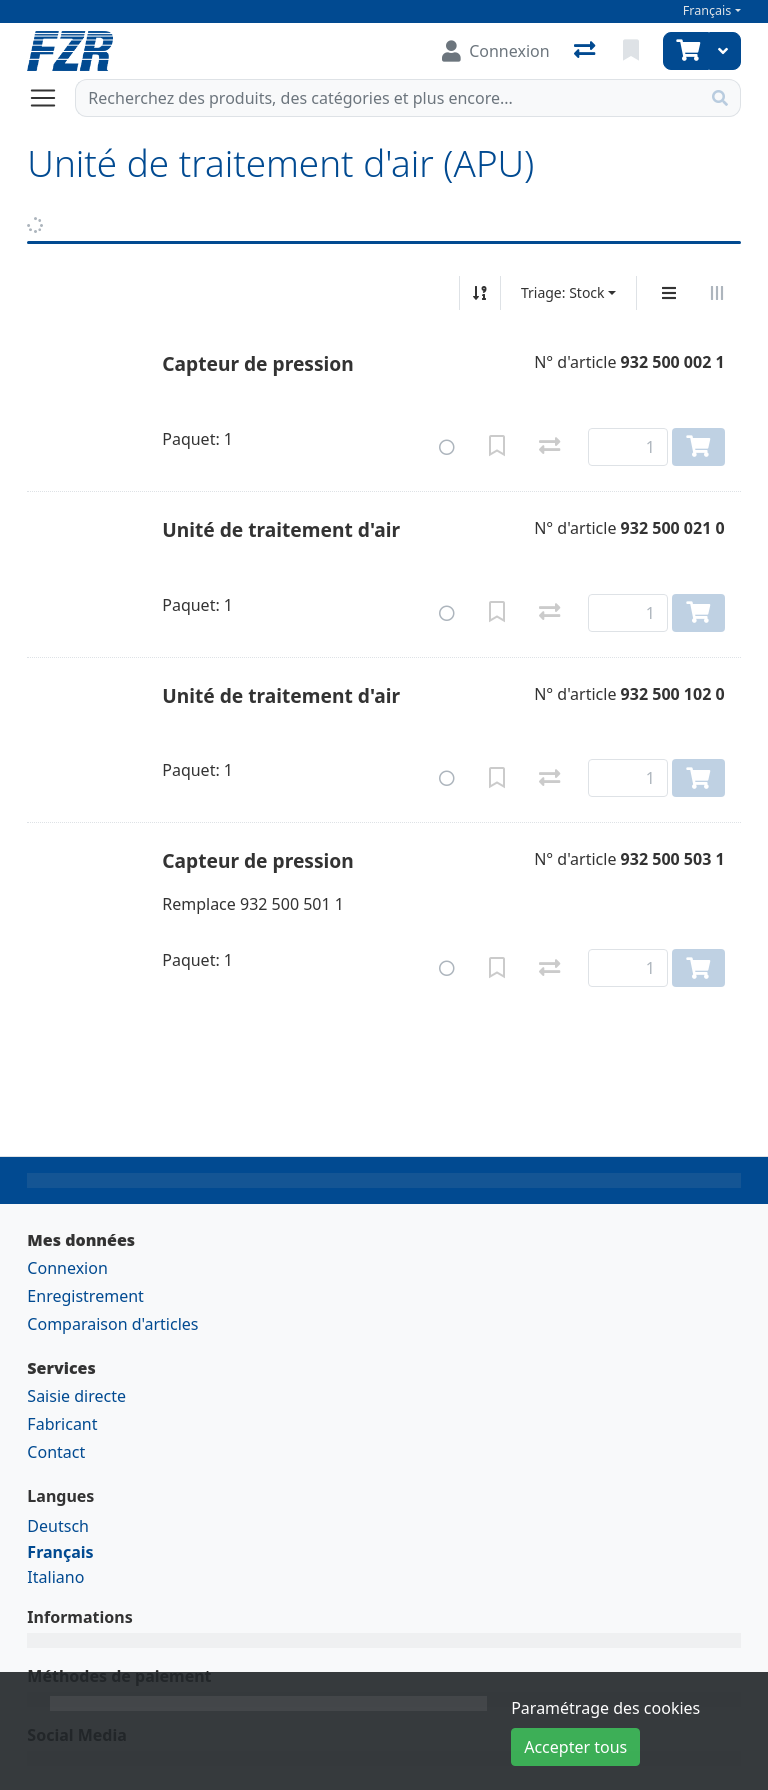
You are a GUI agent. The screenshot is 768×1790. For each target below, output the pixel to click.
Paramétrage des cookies (605, 1708)
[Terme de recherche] (387, 98)
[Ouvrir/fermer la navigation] (51, 98)
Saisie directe (76, 1396)
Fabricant (62, 1424)
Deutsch (58, 1526)
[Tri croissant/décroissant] (480, 293)
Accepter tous (575, 1747)
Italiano (55, 1577)
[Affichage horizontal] (717, 293)
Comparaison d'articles (112, 1324)
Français (707, 10)
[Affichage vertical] (669, 293)
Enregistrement (85, 1296)
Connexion (67, 1268)
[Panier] (686, 51)
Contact (56, 1452)
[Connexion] (495, 51)
